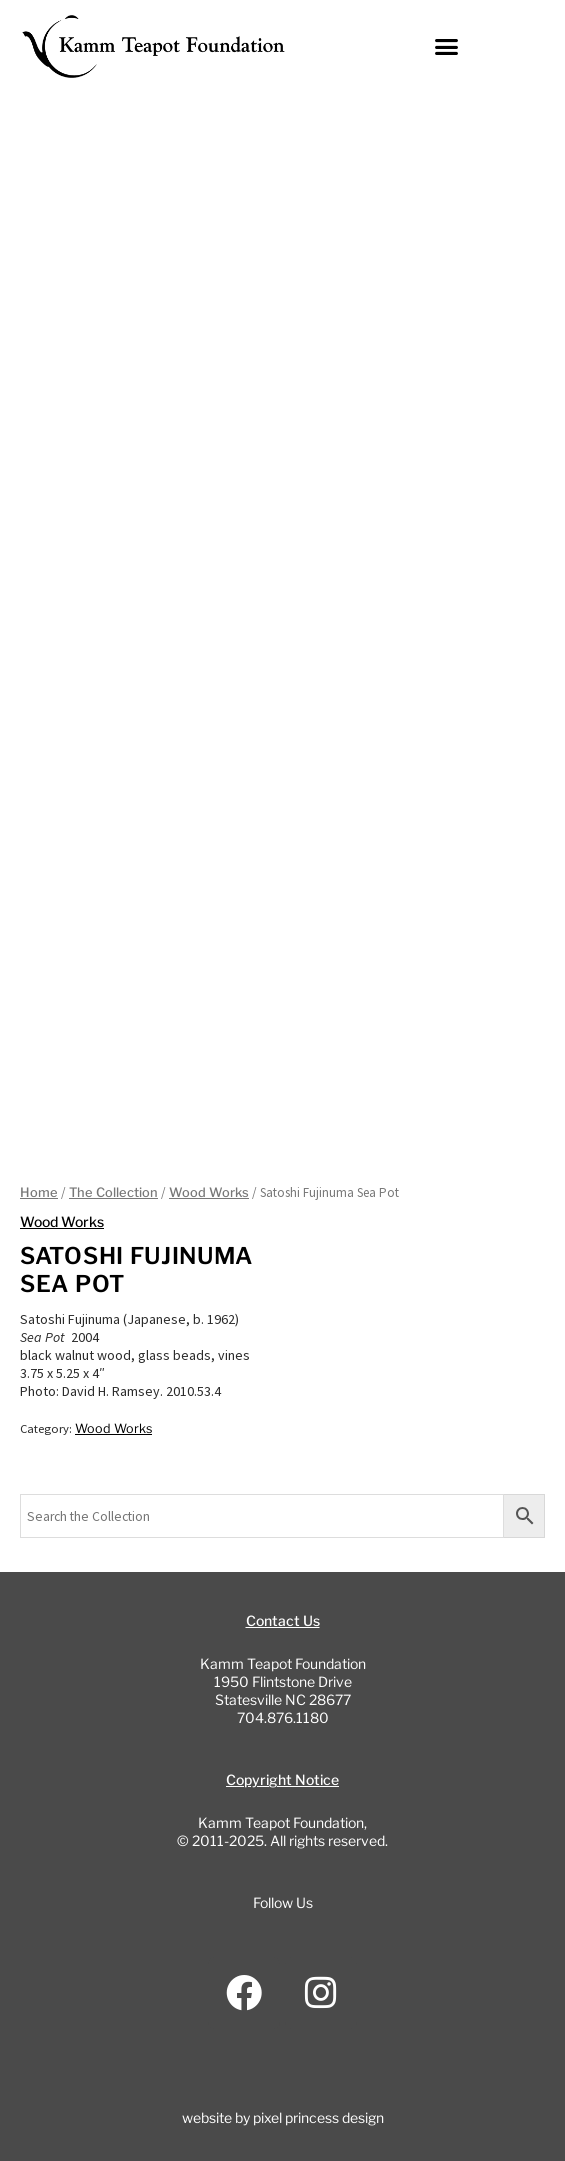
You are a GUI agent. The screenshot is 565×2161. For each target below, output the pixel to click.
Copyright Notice (282, 1779)
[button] (447, 47)
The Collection (113, 1192)
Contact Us (283, 1620)
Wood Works (209, 1192)
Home (39, 1192)
